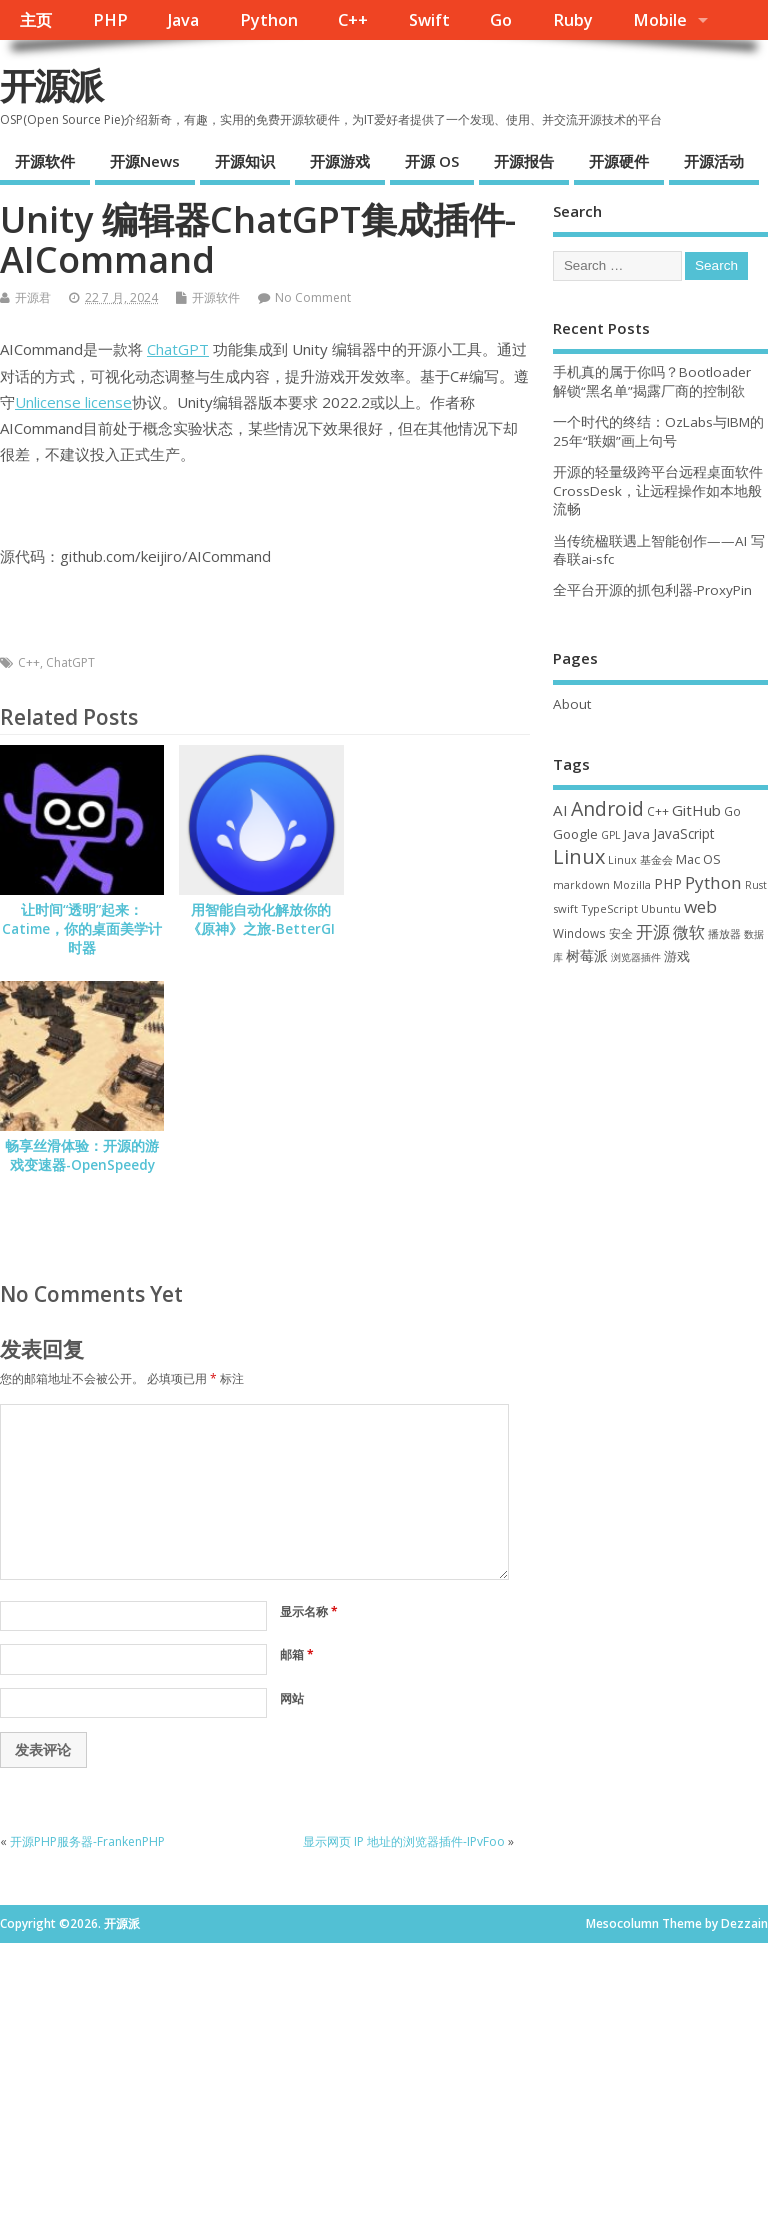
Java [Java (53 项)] (637, 834)
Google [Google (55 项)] (575, 834)
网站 (292, 1698)
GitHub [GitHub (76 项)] (696, 810)
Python (269, 20)
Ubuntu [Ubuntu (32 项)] (661, 908)
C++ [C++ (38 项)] (658, 811)
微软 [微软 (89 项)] (689, 932)
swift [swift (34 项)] (565, 908)
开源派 (51, 85)
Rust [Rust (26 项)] (756, 885)
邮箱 (297, 1654)
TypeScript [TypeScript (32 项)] (609, 908)
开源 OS (432, 161)
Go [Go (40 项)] (732, 811)
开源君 (33, 297)
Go (501, 20)
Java (183, 20)
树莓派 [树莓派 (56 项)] (587, 956)
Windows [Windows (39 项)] (579, 933)
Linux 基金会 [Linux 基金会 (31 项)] (640, 859)
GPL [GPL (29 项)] (611, 835)
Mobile (660, 20)
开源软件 (45, 161)
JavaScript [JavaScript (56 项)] (683, 834)
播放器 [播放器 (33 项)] (724, 933)
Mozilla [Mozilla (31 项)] (632, 884)
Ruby (573, 20)
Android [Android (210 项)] (607, 808)
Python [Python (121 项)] (713, 882)
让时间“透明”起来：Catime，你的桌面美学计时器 (82, 929)
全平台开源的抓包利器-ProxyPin (652, 590)
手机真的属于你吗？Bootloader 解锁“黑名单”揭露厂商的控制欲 (652, 381)
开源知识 (245, 161)
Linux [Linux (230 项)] (579, 856)
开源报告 (524, 161)
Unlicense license (73, 402)
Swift (429, 20)
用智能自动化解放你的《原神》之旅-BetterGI (261, 919)
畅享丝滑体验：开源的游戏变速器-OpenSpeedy (82, 1155)
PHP (110, 20)
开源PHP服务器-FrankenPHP (87, 1841)
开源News (145, 161)
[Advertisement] (660, 1104)
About (572, 704)
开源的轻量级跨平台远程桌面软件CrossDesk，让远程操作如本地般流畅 (658, 491)
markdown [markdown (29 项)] (581, 885)
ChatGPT (178, 349)
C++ (353, 20)
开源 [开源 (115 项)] (653, 931)
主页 (36, 20)
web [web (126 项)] (700, 906)
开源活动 (714, 161)
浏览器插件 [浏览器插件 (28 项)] (636, 957)
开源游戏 (340, 161)
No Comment (313, 297)
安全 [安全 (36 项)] (621, 933)
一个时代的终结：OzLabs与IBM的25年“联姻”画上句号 (658, 431)
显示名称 (309, 1611)
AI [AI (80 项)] (560, 810)
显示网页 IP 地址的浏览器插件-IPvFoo (404, 1841)
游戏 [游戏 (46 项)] (677, 956)
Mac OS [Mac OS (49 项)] (698, 859)
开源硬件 (619, 161)
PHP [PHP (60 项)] (668, 883)
